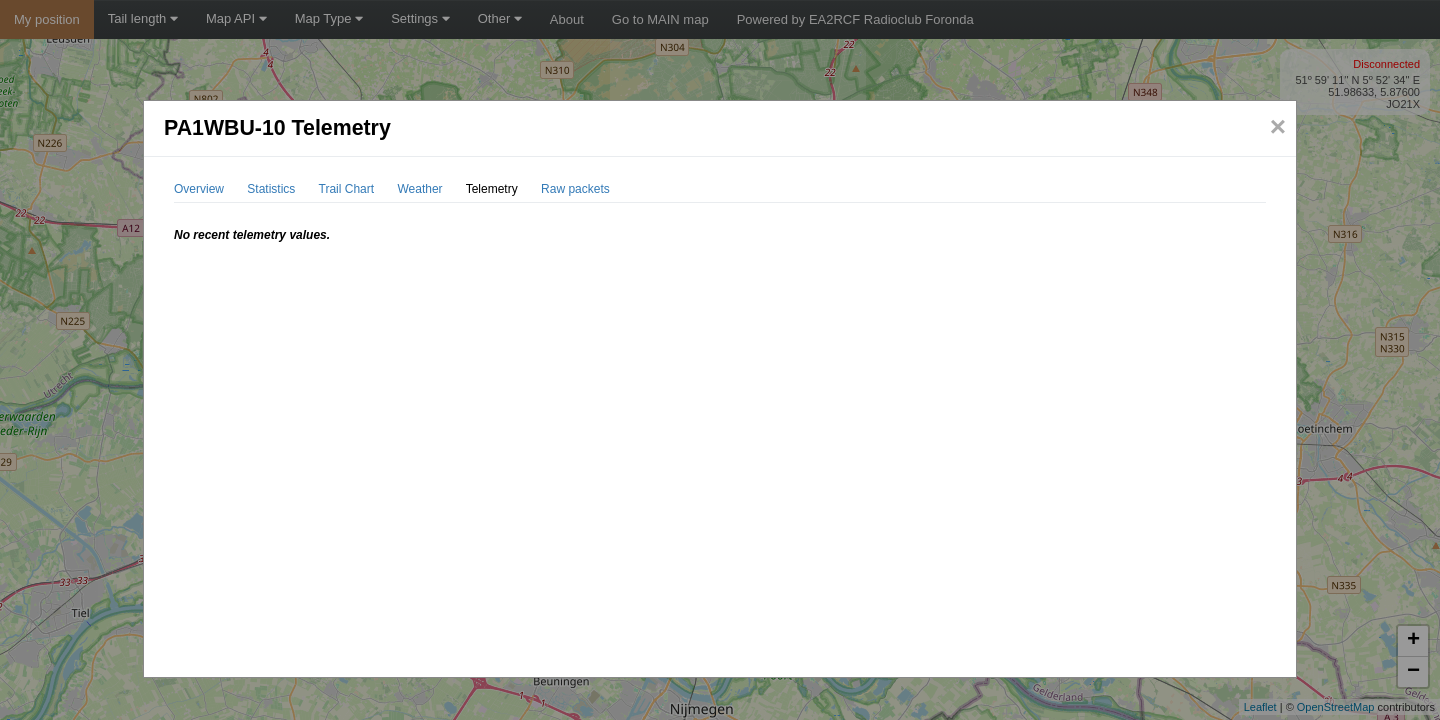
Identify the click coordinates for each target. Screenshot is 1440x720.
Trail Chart (347, 189)
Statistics (271, 189)
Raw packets (575, 189)
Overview (199, 189)
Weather (419, 189)
